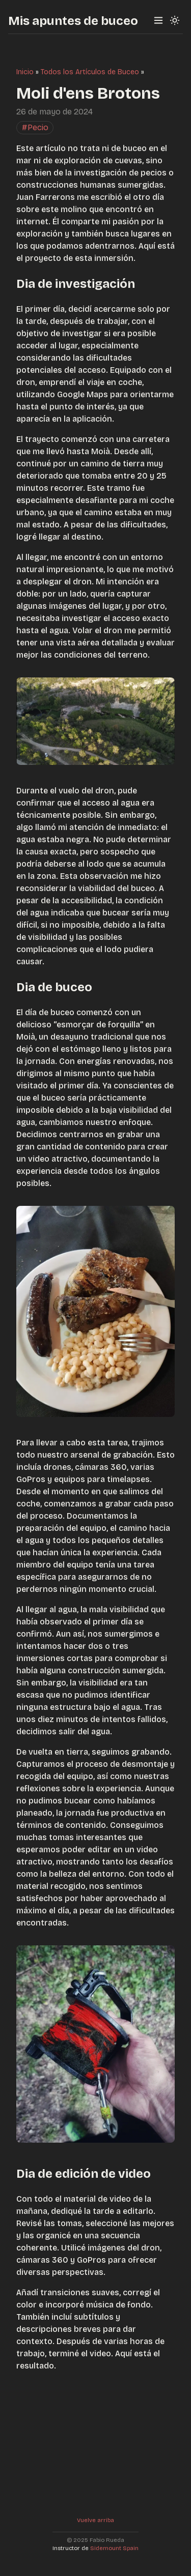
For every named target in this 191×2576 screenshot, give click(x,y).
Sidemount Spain (114, 2548)
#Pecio (35, 127)
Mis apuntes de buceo (73, 21)
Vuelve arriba (95, 2520)
